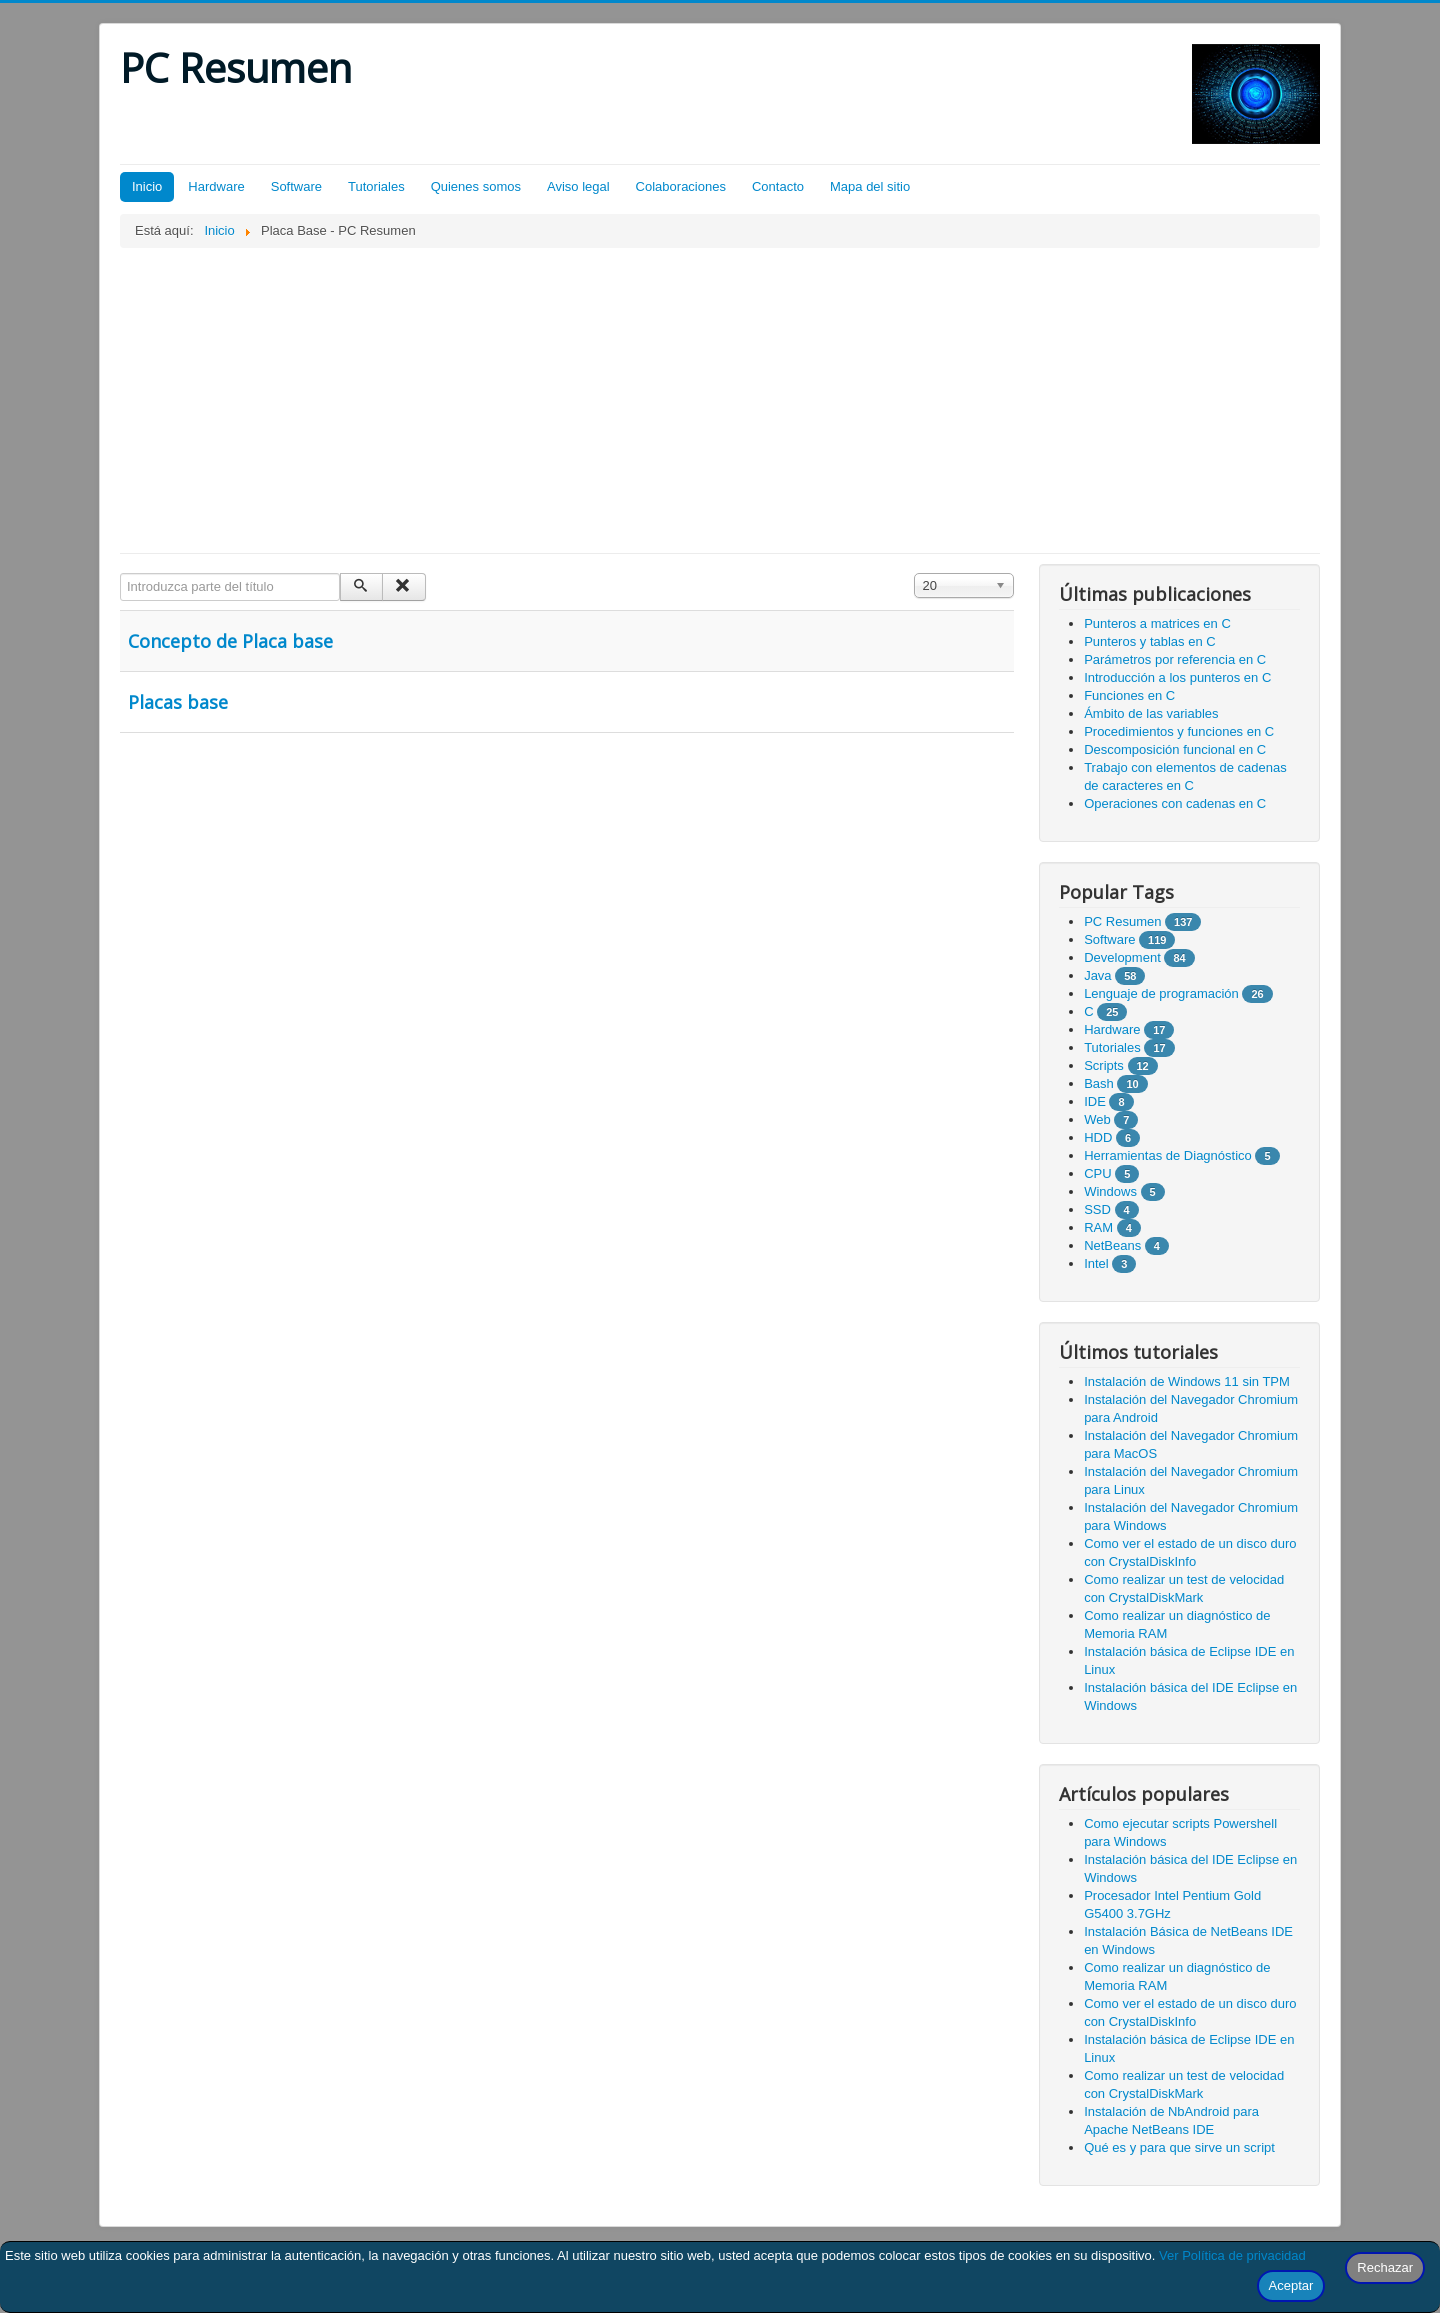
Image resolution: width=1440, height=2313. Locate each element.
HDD (1098, 1137)
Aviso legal (578, 186)
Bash (1099, 1083)
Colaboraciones (681, 186)
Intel (1096, 1263)
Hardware (216, 186)
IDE (1095, 1101)
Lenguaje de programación (1161, 993)
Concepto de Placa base (230, 641)
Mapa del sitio (870, 186)
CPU (1097, 1173)
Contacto (778, 186)
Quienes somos (476, 186)
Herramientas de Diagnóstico (1168, 1155)
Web (1097, 1119)
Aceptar (1291, 2285)
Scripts (1104, 1065)
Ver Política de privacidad (1232, 2255)
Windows (1110, 1191)
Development (1122, 957)
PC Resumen (1122, 921)
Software (296, 186)
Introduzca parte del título (120, 573)
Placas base (178, 702)
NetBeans (1112, 1245)
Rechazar (1385, 2267)
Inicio (147, 186)
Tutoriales (376, 186)
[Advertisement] (720, 398)
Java (1097, 975)
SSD (1097, 1209)
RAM (1098, 1227)
